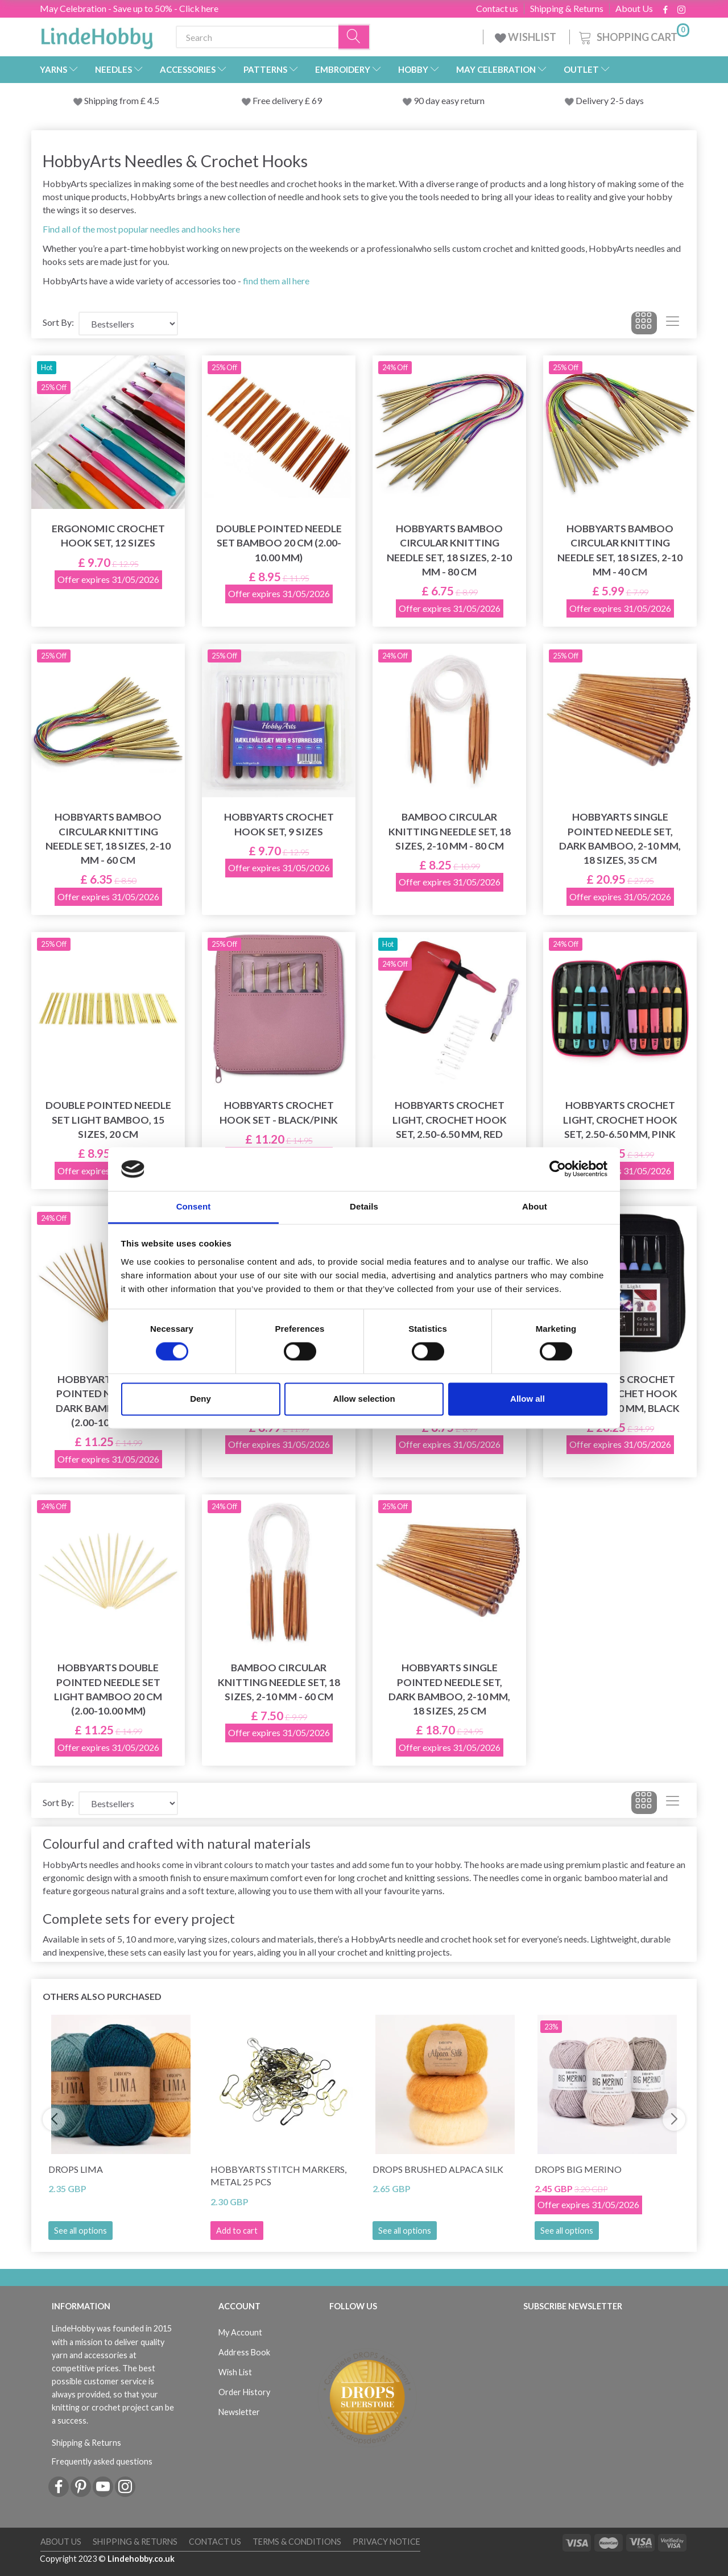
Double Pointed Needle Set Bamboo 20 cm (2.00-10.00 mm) (279, 543)
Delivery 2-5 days (610, 100)
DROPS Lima (75, 2169)
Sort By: (58, 322)
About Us (634, 8)
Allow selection (364, 1398)
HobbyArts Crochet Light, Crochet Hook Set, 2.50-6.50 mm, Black (620, 1393)
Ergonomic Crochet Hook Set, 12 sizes (108, 536)
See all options (80, 2230)
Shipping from (112, 100)
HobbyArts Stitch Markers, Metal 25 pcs (278, 2176)
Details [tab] (364, 1206)
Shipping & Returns (566, 8)
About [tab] (534, 1206)
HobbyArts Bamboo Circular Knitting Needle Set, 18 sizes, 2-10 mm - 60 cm (108, 838)
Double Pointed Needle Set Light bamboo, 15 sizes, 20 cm (108, 1119)
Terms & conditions (297, 2541)
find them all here (276, 280)
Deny (200, 1398)
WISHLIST (526, 37)
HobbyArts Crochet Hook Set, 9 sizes (279, 824)
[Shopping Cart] (633, 35)
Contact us (497, 8)
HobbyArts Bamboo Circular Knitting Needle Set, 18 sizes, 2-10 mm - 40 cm (619, 550)
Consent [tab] (193, 1206)
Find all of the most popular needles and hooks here (141, 228)
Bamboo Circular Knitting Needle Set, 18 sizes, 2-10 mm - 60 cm (279, 1682)
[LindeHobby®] (96, 34)
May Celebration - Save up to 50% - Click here (129, 8)
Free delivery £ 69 (287, 100)
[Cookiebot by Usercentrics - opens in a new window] (557, 1169)
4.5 (152, 100)
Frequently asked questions (102, 2461)
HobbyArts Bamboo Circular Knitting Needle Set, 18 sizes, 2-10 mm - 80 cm (449, 550)
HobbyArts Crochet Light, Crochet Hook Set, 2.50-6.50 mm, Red (449, 1119)
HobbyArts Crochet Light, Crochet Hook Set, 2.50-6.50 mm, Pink (620, 1119)
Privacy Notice (386, 2541)
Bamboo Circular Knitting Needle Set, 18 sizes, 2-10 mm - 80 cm (449, 831)
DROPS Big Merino (578, 2169)
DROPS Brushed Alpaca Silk (438, 2169)
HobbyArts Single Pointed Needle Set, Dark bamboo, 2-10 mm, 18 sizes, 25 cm (449, 1689)
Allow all (527, 1398)
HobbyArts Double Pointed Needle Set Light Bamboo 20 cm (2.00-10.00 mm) (108, 1689)
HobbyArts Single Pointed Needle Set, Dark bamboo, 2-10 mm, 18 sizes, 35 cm (620, 838)
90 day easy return (449, 100)
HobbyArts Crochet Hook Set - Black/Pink (279, 1112)
